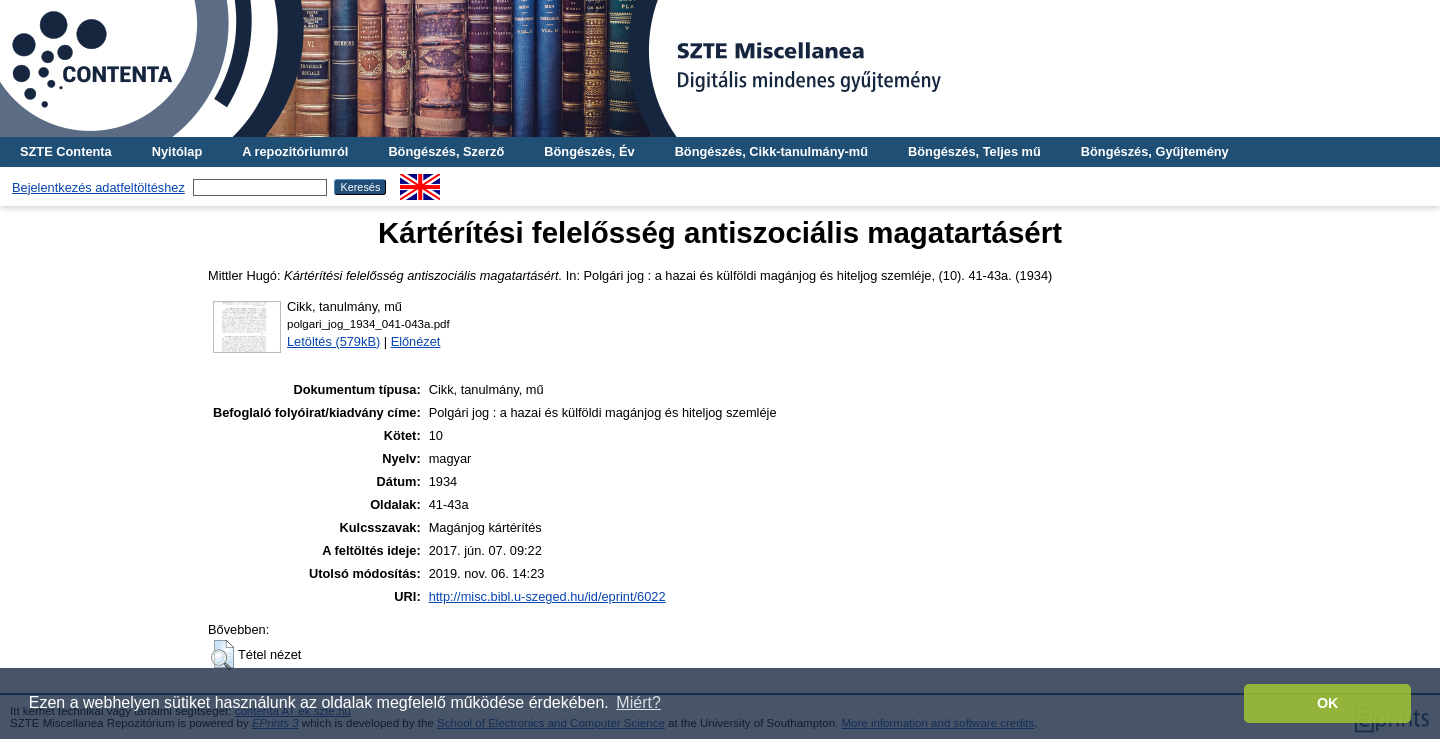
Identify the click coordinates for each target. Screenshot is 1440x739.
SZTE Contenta (66, 151)
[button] (222, 655)
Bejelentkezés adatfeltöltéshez (98, 187)
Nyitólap (177, 151)
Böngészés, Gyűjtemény (1155, 151)
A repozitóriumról (295, 151)
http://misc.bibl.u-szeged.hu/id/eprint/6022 (547, 596)
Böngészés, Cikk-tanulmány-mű (771, 151)
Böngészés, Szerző (446, 151)
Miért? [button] (638, 702)
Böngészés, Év (589, 151)
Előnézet (416, 341)
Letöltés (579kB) (333, 341)
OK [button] (1328, 703)
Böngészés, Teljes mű (974, 151)
